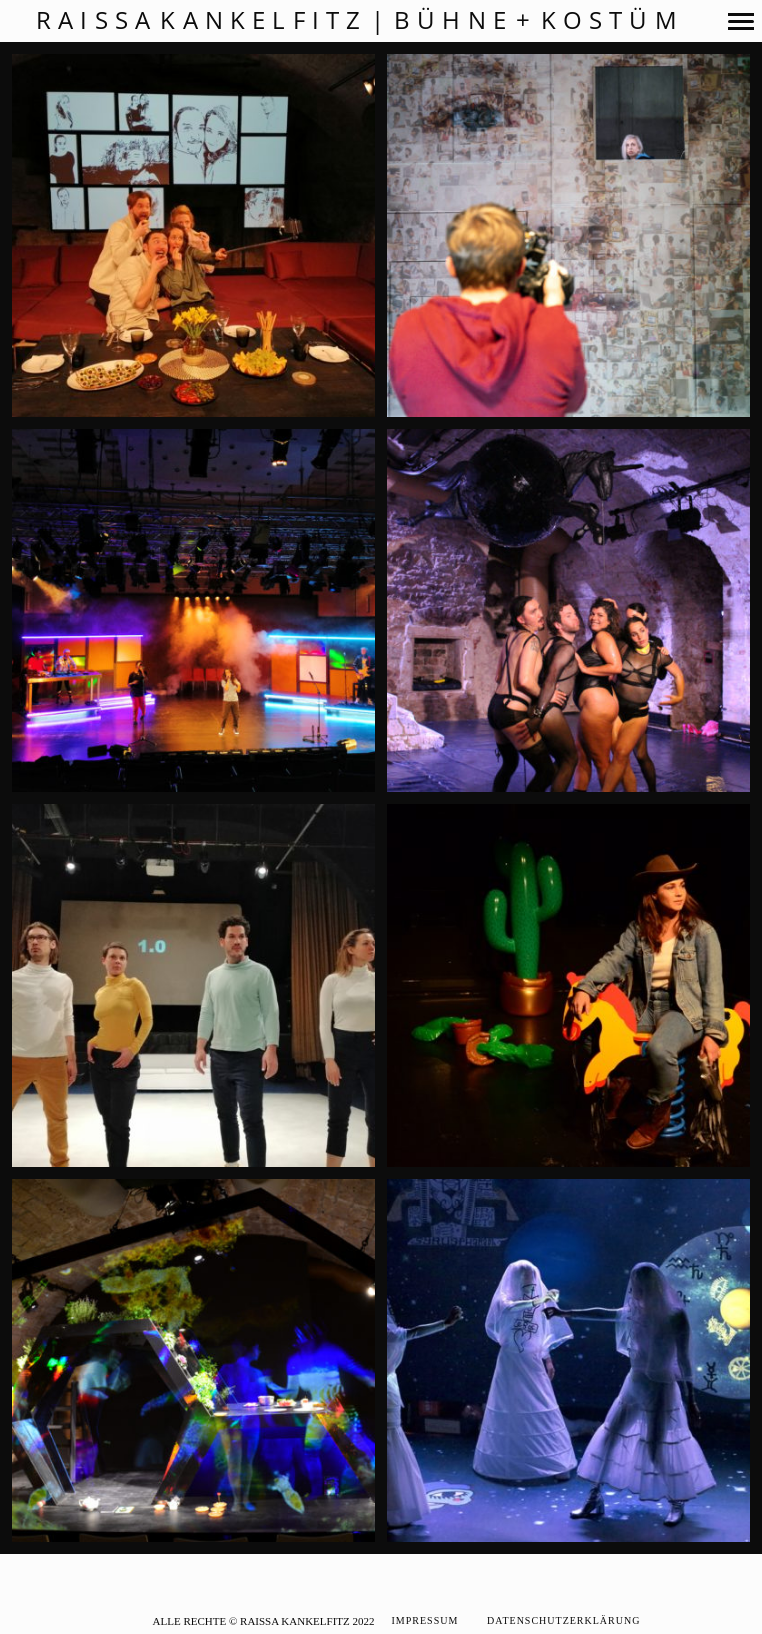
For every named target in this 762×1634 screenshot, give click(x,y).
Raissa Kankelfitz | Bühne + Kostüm (360, 20)
